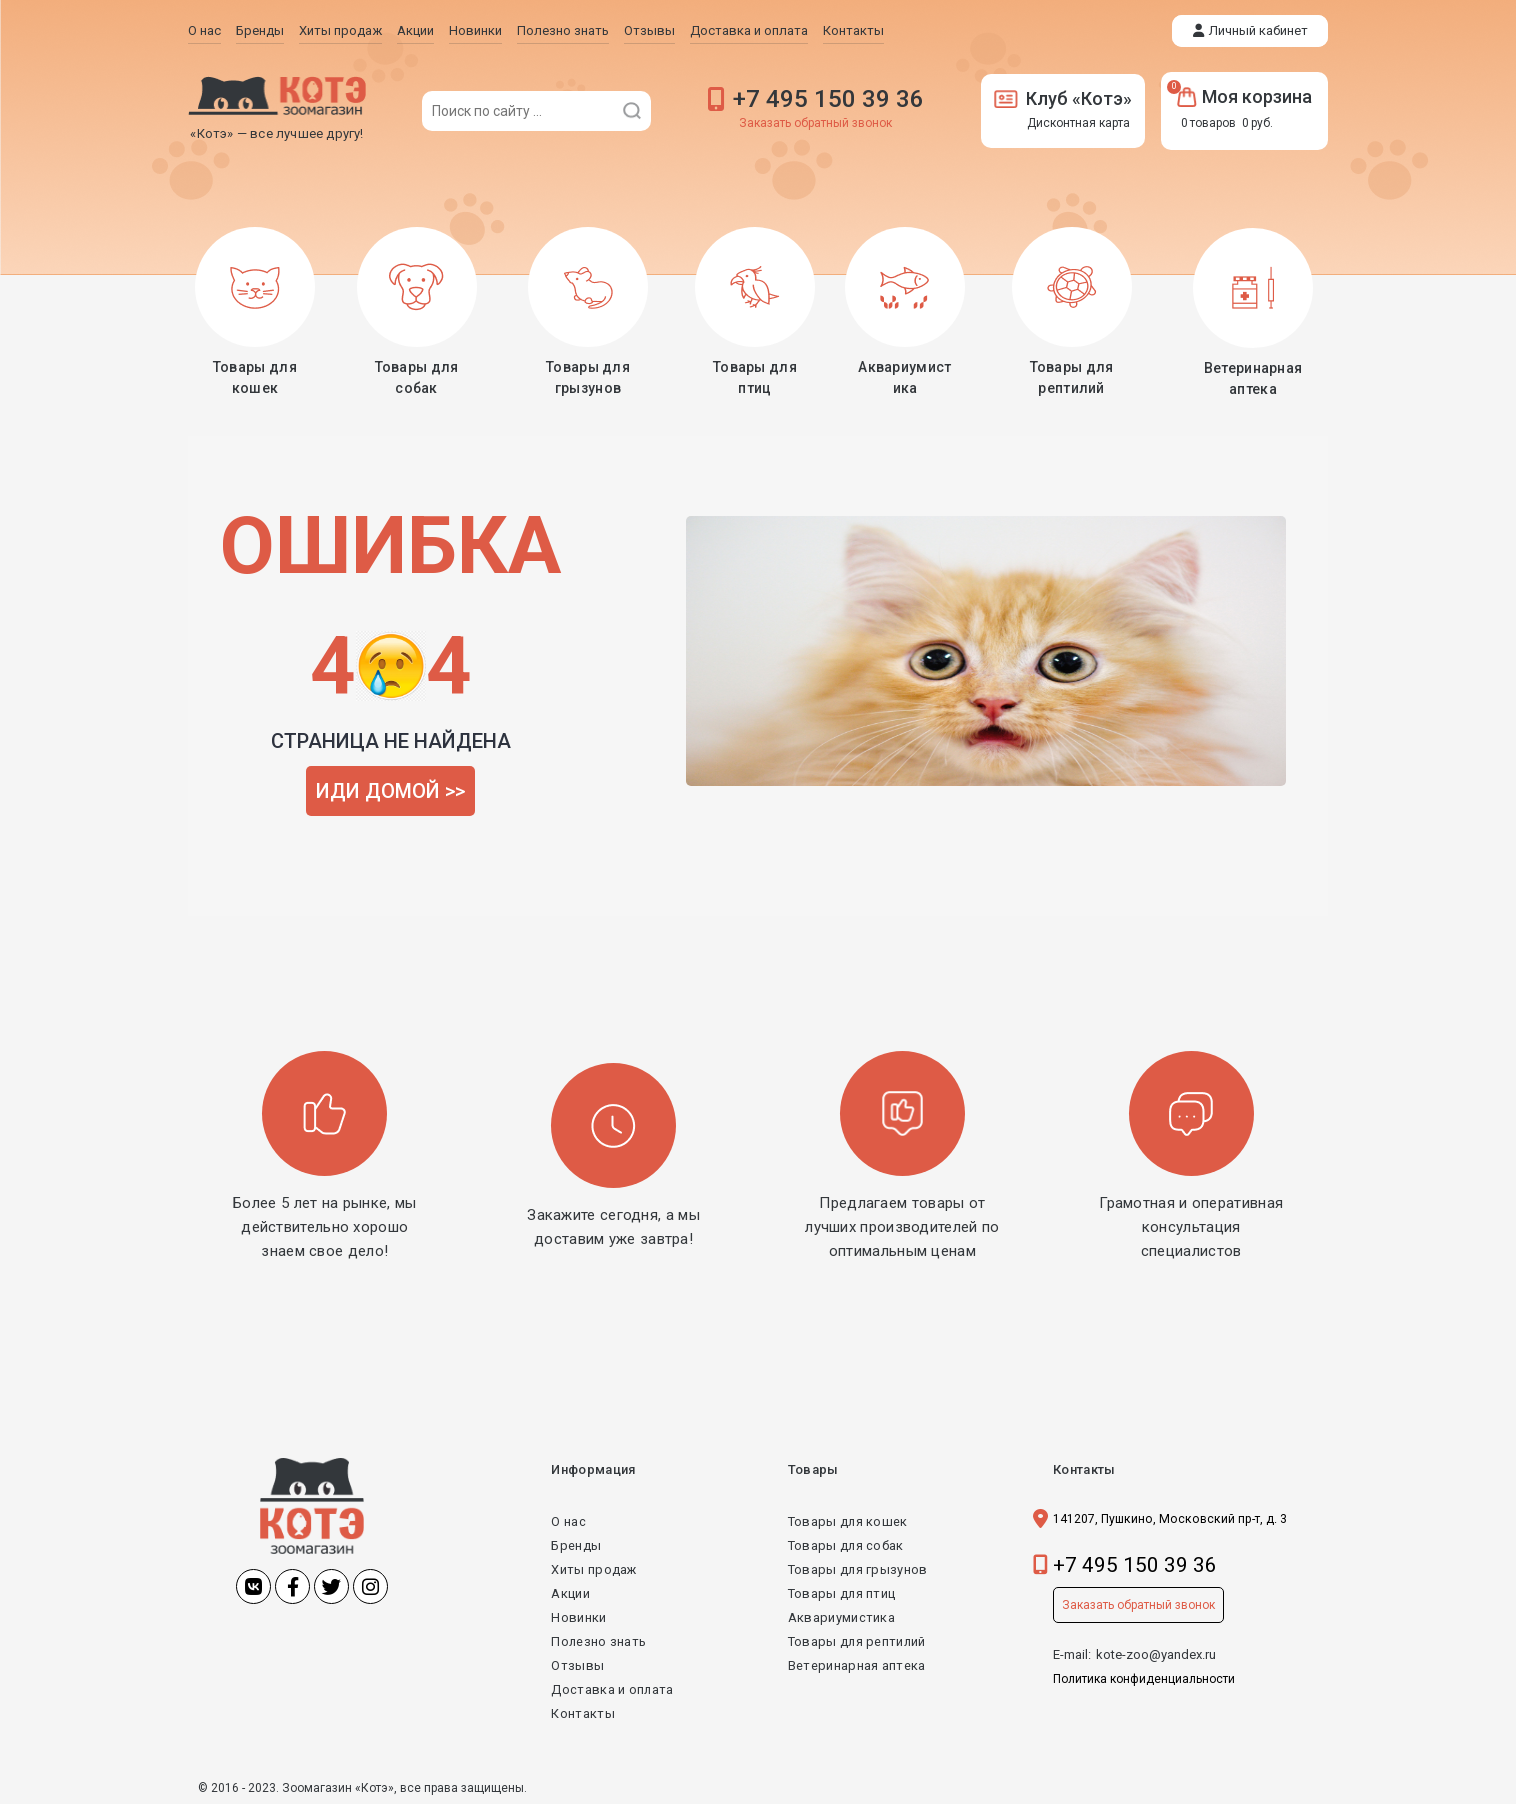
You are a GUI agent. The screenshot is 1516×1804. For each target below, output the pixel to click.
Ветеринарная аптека (855, 1663)
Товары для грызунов (857, 1567)
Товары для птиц (841, 1591)
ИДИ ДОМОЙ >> (390, 789)
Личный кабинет (1258, 30)
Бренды (576, 1543)
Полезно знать (599, 1639)
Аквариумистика (840, 1615)
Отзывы (577, 1663)
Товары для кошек (847, 1519)
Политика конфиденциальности (1144, 1677)
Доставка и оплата (612, 1687)
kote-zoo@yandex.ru (1156, 1652)
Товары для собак (845, 1543)
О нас (568, 1519)
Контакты (582, 1711)
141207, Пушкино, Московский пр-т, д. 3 (1174, 1516)
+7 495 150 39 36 (828, 99)
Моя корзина (1244, 96)
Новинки (578, 1615)
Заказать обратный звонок (815, 123)
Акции (570, 1591)
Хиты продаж (594, 1567)
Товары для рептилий (857, 1639)
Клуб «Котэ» (1063, 98)
